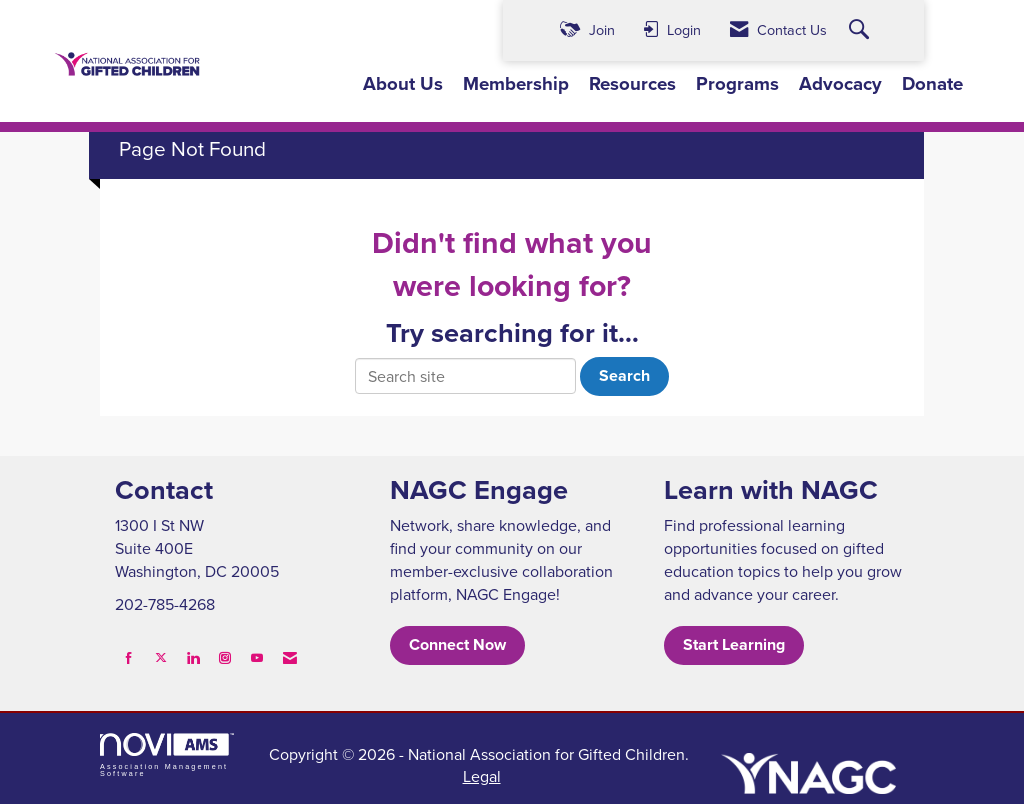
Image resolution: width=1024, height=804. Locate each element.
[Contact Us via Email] (290, 657)
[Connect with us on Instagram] (225, 657)
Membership (516, 84)
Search (624, 375)
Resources (632, 84)
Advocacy (840, 84)
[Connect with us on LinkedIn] (193, 657)
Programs (737, 84)
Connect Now (457, 644)
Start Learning (734, 644)
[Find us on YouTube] (257, 657)
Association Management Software (167, 755)
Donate (932, 84)
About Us (403, 84)
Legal (482, 776)
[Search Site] (861, 30)
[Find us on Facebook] (129, 657)
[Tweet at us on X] (161, 657)
